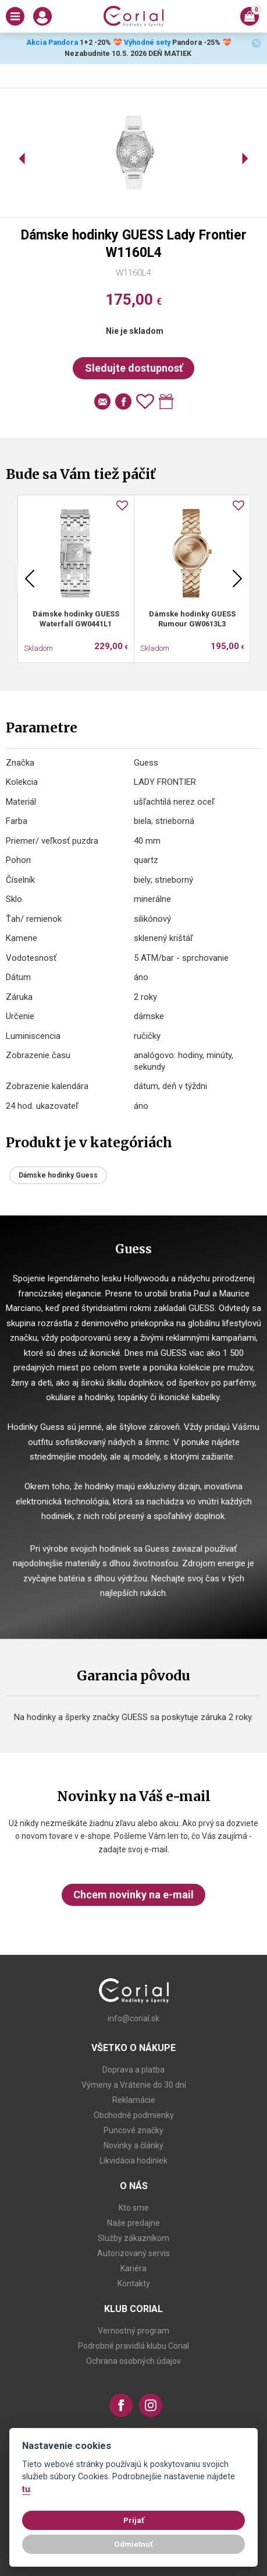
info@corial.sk (133, 2018)
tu (26, 2489)
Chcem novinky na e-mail (133, 1894)
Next (237, 578)
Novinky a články (133, 2145)
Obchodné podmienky (134, 2115)
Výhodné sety (147, 42)
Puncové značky (133, 2130)
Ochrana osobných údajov (133, 2361)
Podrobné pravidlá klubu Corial (133, 2346)
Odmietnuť (133, 2544)
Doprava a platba (133, 2069)
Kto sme (134, 2207)
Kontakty (134, 2283)
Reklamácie (133, 2100)
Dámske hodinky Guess (58, 1175)
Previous (29, 578)
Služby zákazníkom (133, 2238)
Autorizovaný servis (133, 2253)
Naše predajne (133, 2223)
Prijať (133, 2520)
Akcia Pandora (51, 42)
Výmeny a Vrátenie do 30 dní (133, 2084)
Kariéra (133, 2268)
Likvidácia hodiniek (133, 2160)
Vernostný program (133, 2330)
